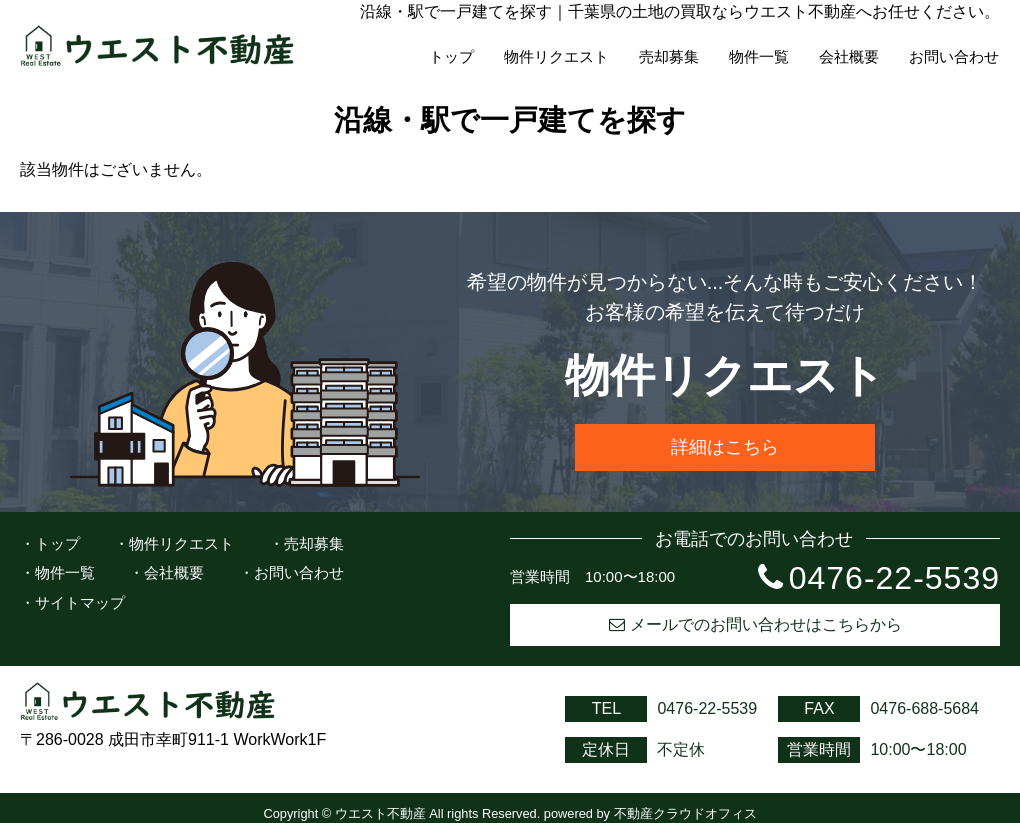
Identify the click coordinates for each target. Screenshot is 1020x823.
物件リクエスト (556, 56)
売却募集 (669, 56)
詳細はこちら (725, 447)
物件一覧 (759, 56)
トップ (451, 56)
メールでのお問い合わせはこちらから (755, 624)
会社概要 (849, 56)
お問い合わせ (954, 56)
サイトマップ (80, 602)
